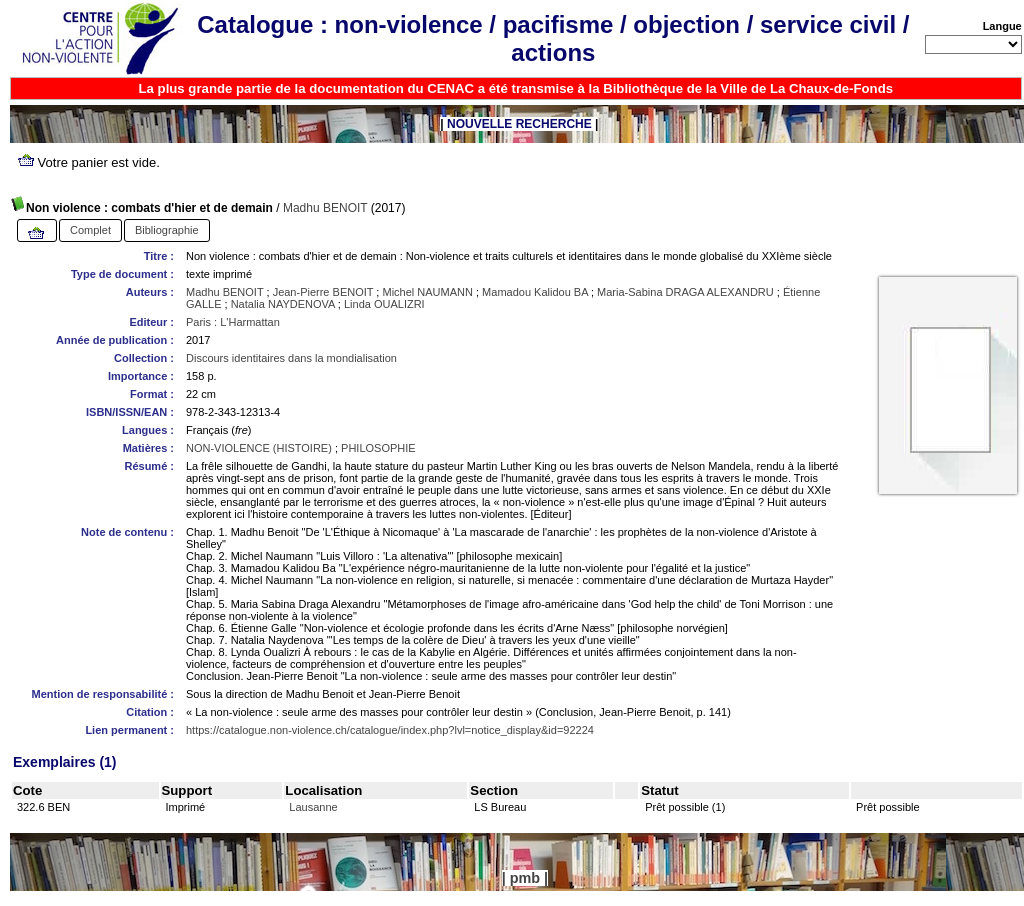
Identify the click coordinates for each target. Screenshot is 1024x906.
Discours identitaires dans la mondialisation (291, 358)
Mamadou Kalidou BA (535, 292)
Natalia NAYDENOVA (283, 304)
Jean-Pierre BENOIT (323, 292)
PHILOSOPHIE (378, 448)
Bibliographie (167, 230)
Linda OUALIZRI (384, 304)
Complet (90, 230)
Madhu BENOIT (325, 208)
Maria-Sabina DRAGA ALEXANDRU (685, 292)
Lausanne (313, 807)
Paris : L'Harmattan (233, 322)
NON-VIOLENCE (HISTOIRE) (259, 448)
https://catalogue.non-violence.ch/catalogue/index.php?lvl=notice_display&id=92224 (390, 730)
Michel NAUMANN (427, 292)
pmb (525, 878)
